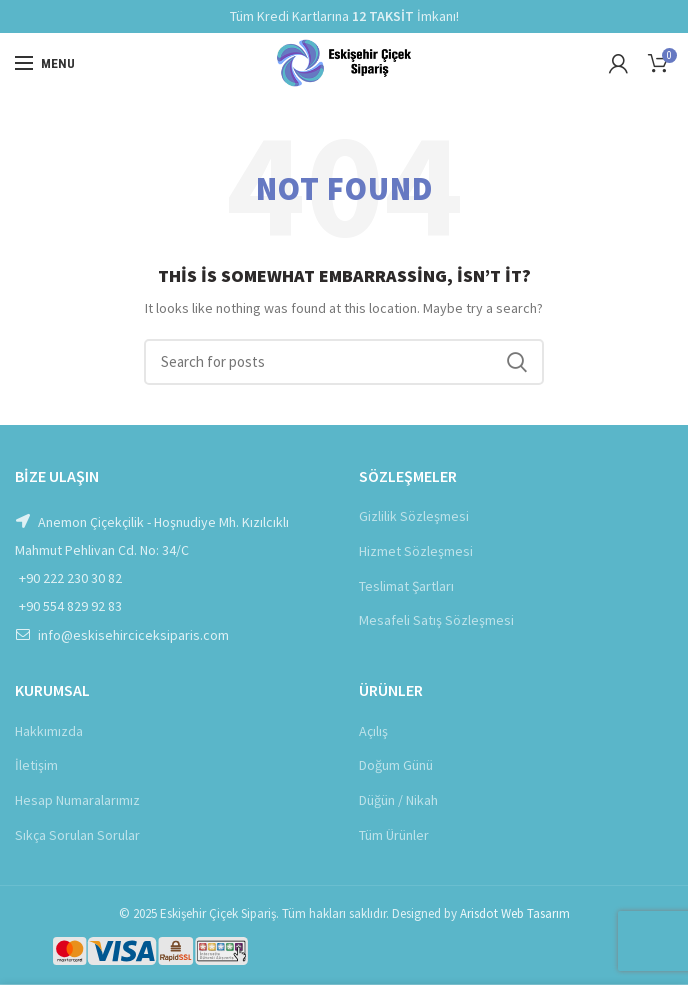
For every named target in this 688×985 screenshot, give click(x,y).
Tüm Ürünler (394, 835)
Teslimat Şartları (406, 586)
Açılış (373, 731)
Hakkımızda (49, 731)
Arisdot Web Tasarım (515, 913)
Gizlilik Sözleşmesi (414, 516)
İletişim (36, 765)
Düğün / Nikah (398, 800)
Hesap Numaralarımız (77, 800)
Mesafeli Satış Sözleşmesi (436, 620)
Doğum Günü (396, 765)
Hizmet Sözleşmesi (416, 551)
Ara (517, 362)
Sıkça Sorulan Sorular (77, 835)
